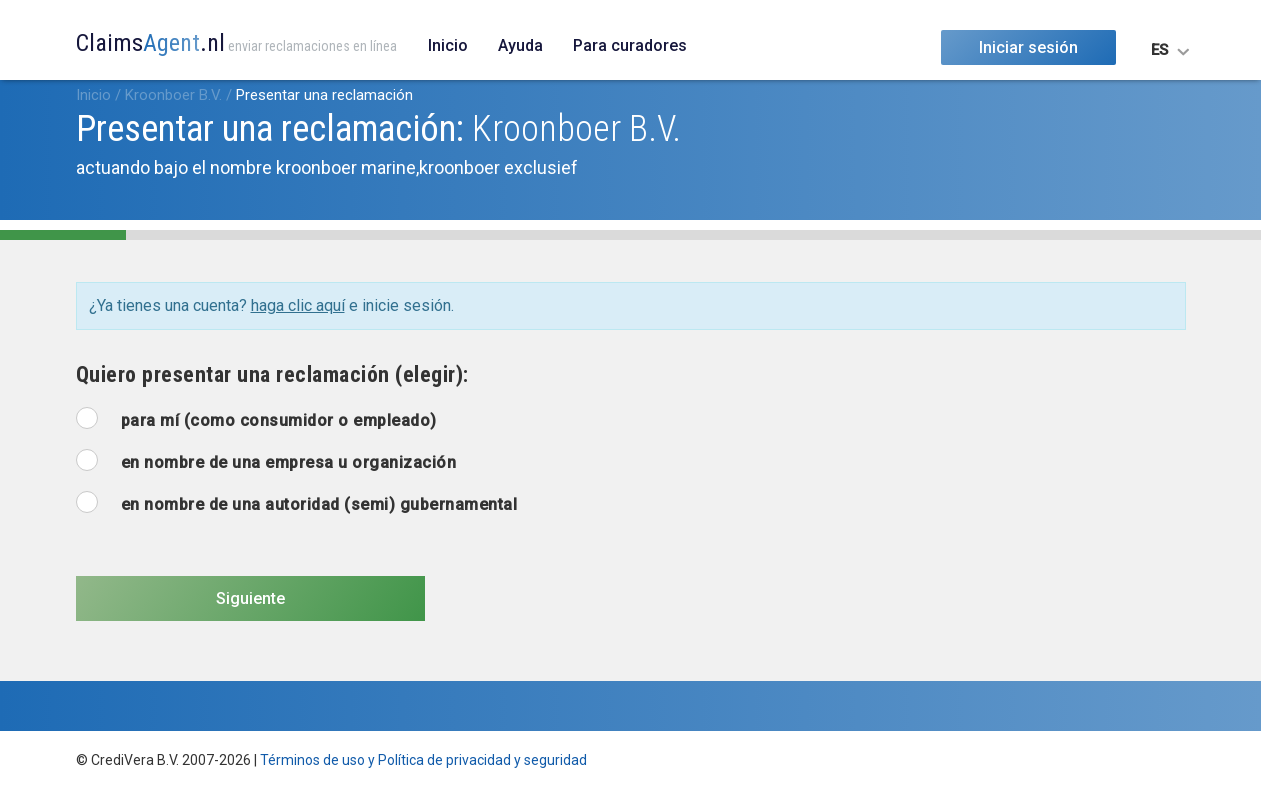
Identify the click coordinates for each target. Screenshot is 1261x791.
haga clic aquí (298, 305)
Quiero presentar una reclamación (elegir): (272, 374)
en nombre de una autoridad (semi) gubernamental (319, 504)
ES (1159, 50)
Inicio (448, 45)
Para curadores (630, 45)
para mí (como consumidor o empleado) (279, 420)
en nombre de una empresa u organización (289, 462)
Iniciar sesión (1028, 47)
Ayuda (520, 45)
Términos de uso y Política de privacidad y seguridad (423, 760)
